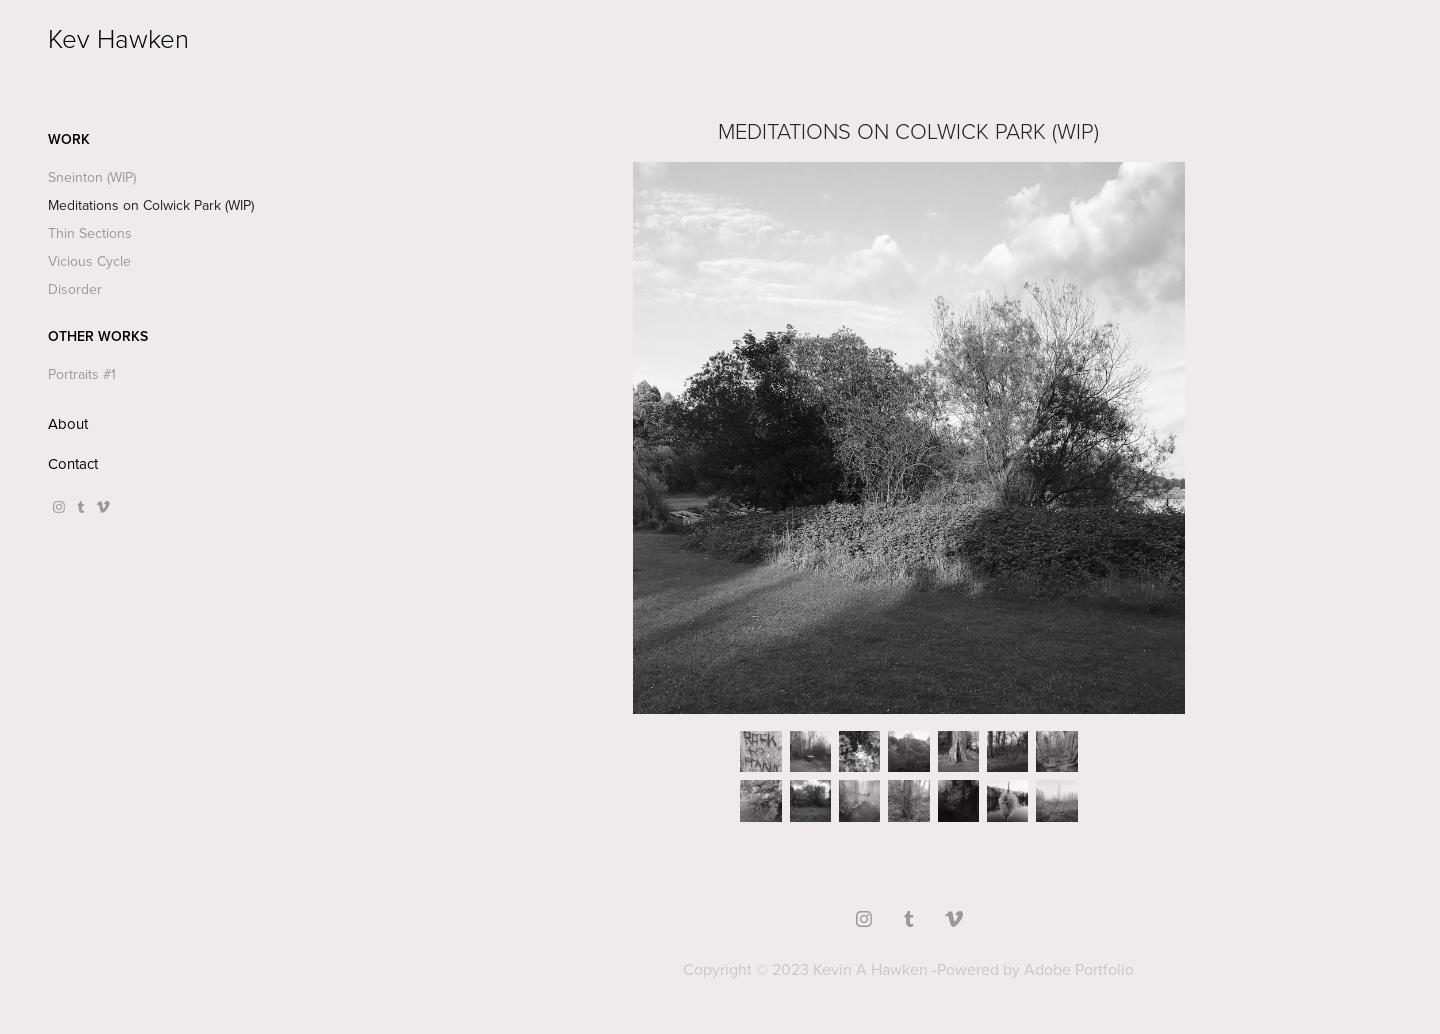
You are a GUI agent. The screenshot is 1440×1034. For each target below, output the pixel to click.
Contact (73, 463)
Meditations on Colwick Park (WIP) (151, 205)
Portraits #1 (82, 374)
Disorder (75, 289)
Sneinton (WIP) (92, 177)
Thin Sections (90, 233)
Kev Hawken (118, 38)
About (68, 423)
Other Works (98, 336)
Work (69, 139)
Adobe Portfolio (1079, 969)
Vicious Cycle (89, 261)
